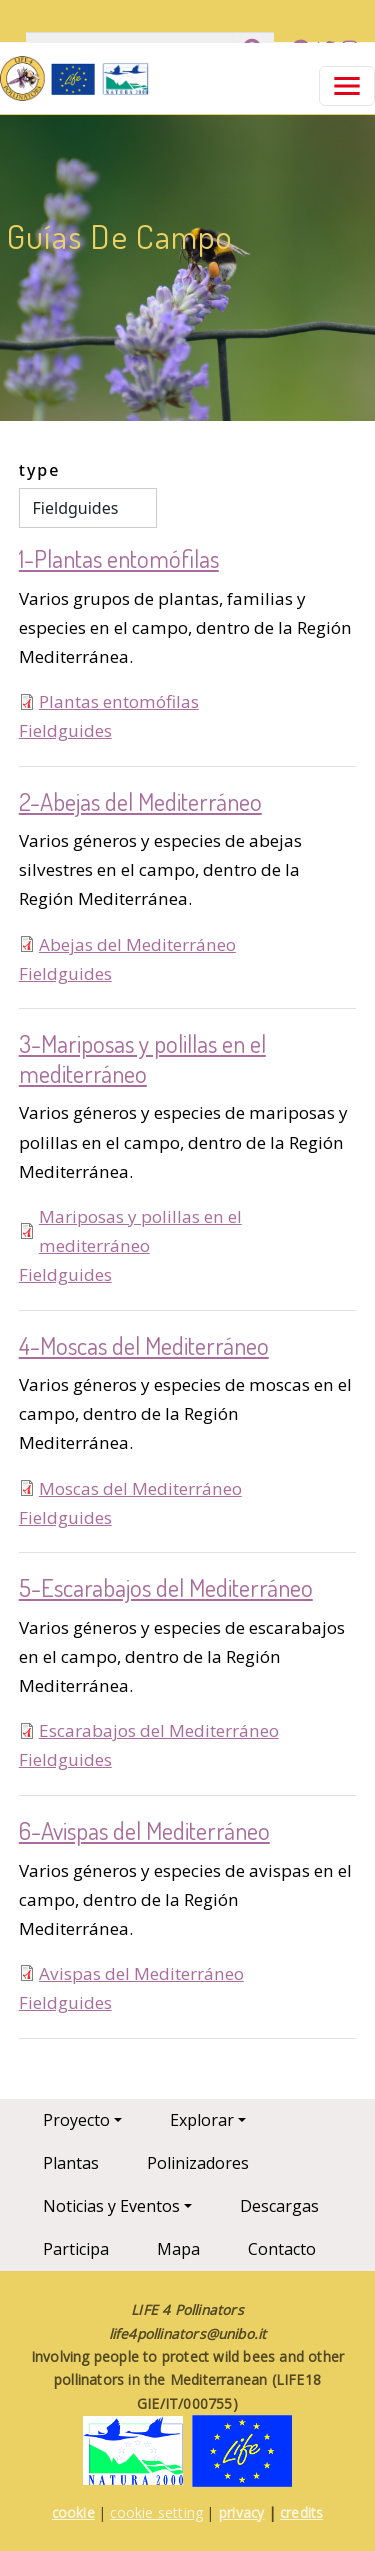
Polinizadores (198, 2163)
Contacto (282, 2249)
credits (301, 2512)
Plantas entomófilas (119, 701)
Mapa (178, 2249)
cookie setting (156, 2512)
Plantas (71, 2163)
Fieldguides (65, 730)
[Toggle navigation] (347, 86)
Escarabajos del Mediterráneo (159, 1730)
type (40, 470)
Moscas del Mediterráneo (140, 1488)
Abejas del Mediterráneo (137, 944)
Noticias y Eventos (111, 2206)
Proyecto (76, 2120)
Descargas (279, 2206)
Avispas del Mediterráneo (141, 1973)
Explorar (202, 2120)
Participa (76, 2249)
